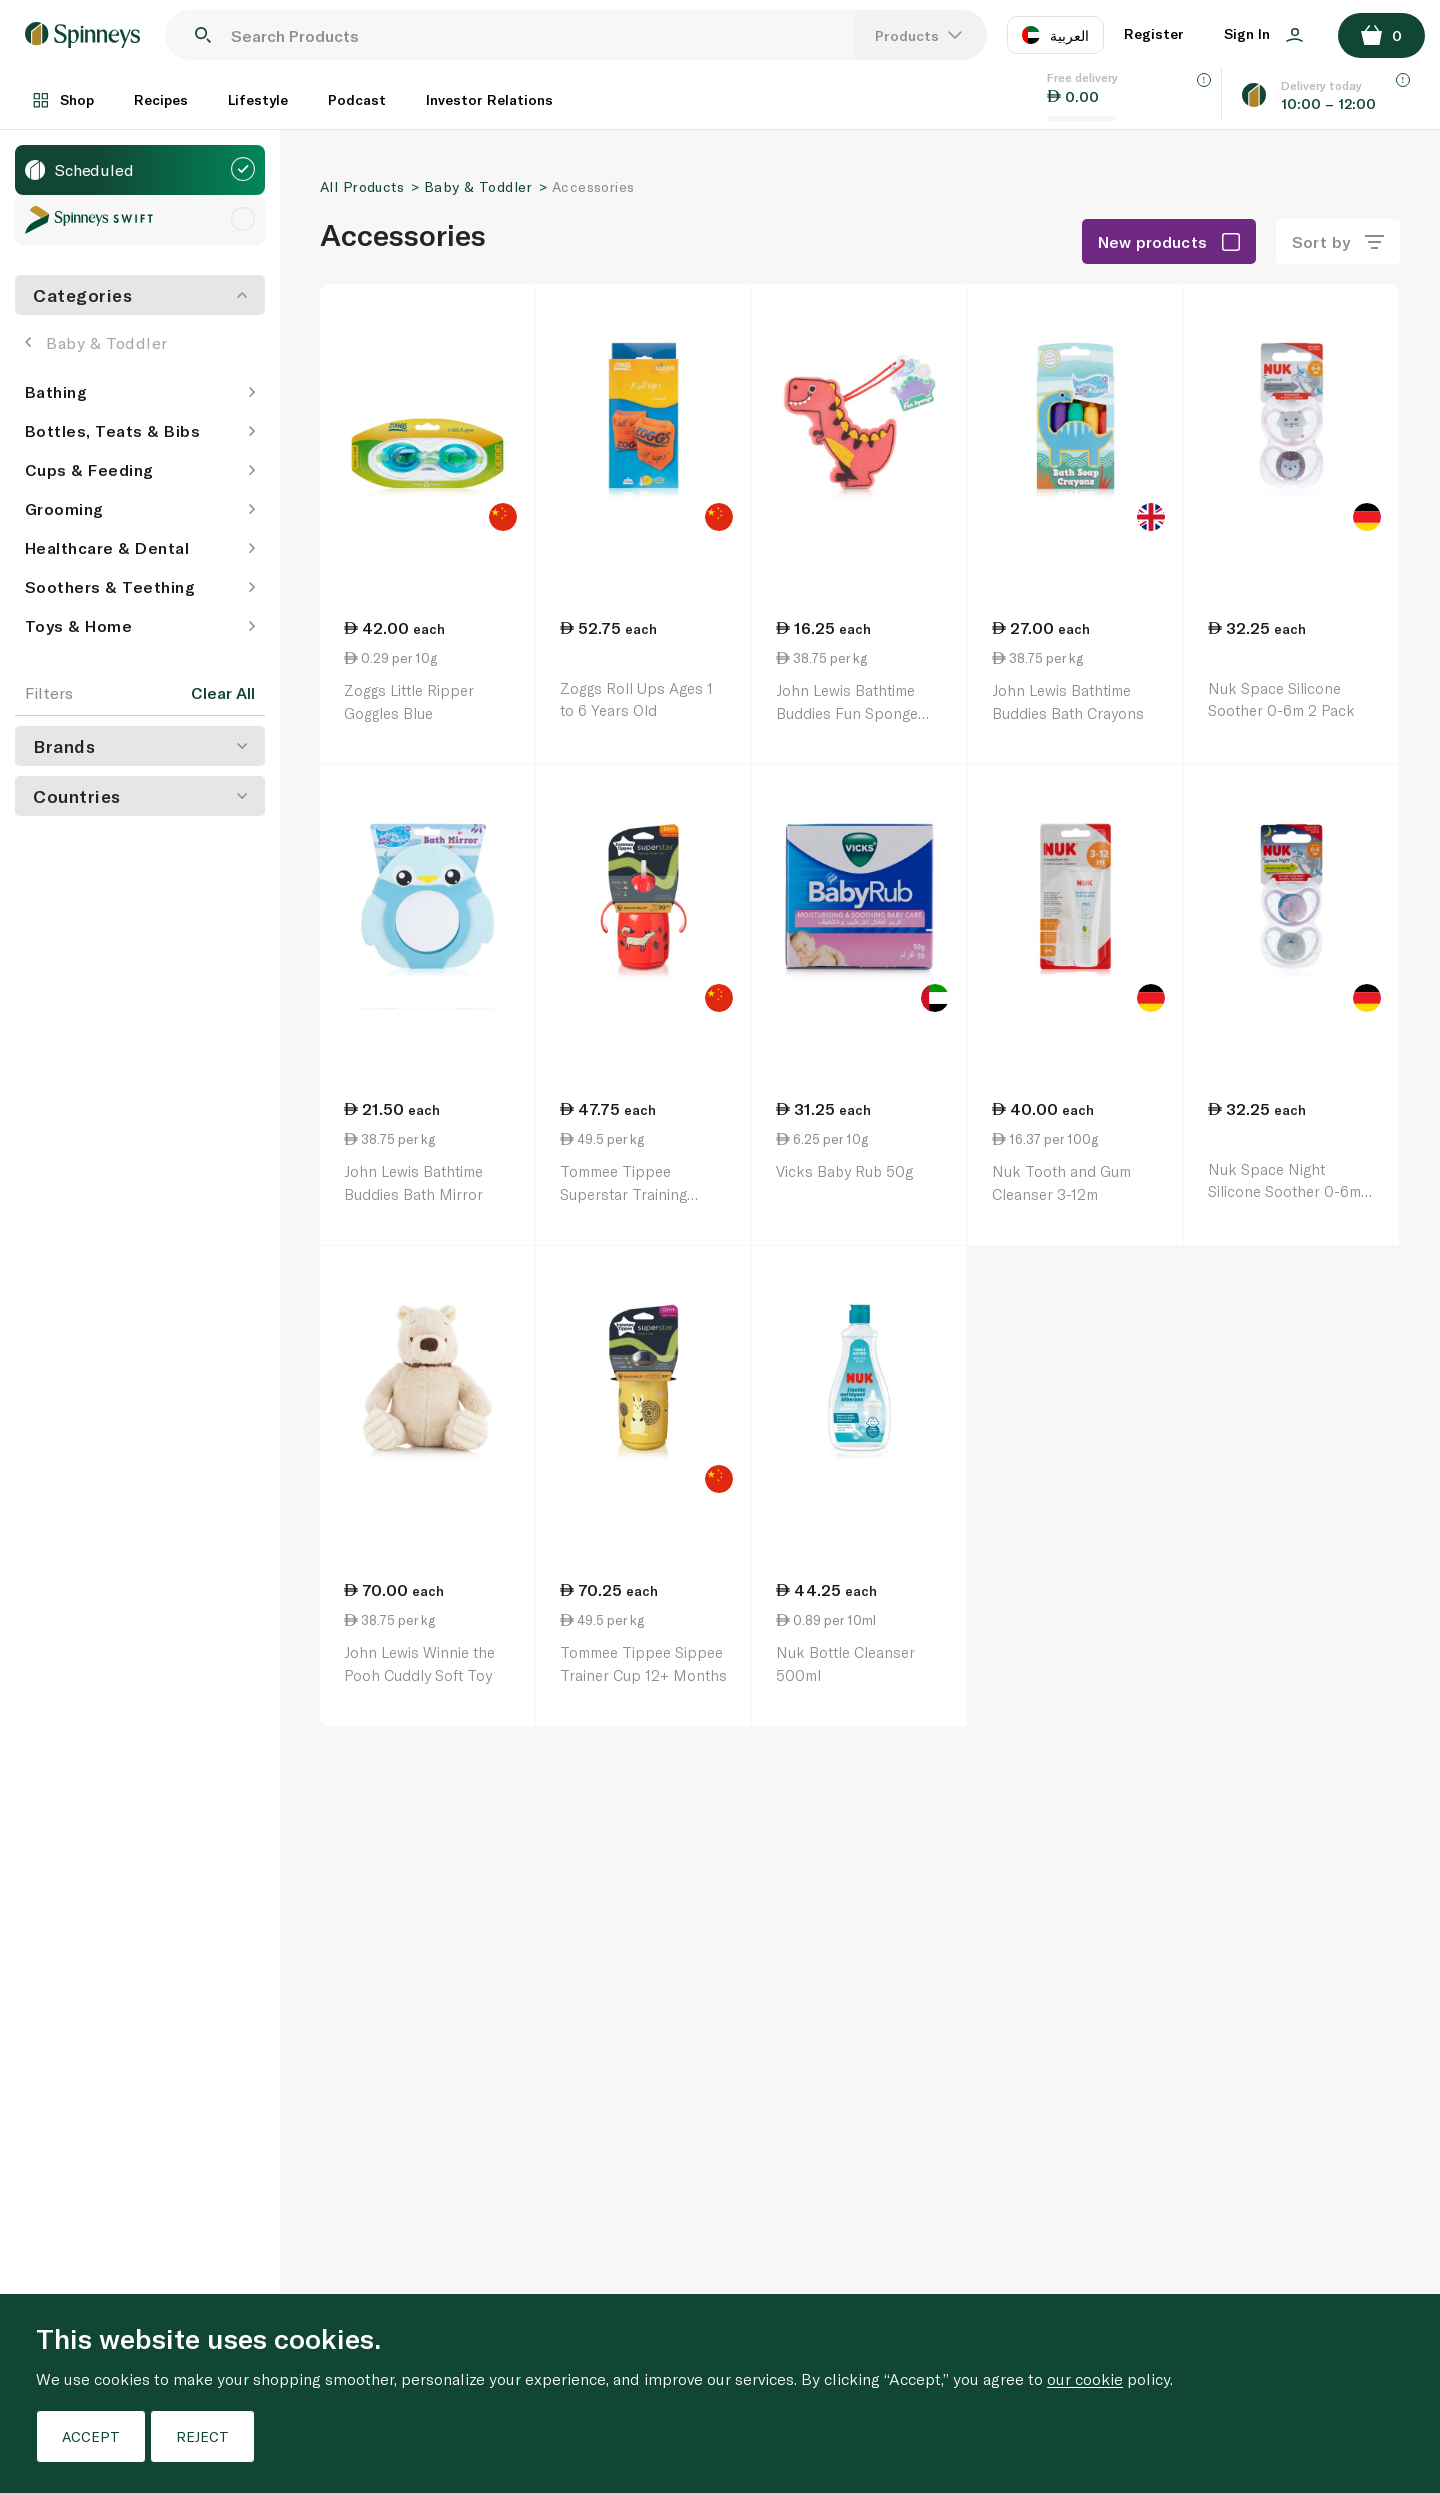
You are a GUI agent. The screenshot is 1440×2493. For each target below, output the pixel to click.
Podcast (357, 99)
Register (1154, 33)
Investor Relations (489, 99)
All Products (362, 186)
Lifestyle (258, 99)
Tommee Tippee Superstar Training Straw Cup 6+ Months (635, 1193)
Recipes (161, 99)
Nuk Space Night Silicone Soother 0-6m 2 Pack (1291, 1191)
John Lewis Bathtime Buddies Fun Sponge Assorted (847, 712)
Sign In (1263, 33)
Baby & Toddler (96, 342)
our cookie (1085, 2378)
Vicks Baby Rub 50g (844, 1171)
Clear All (223, 693)
